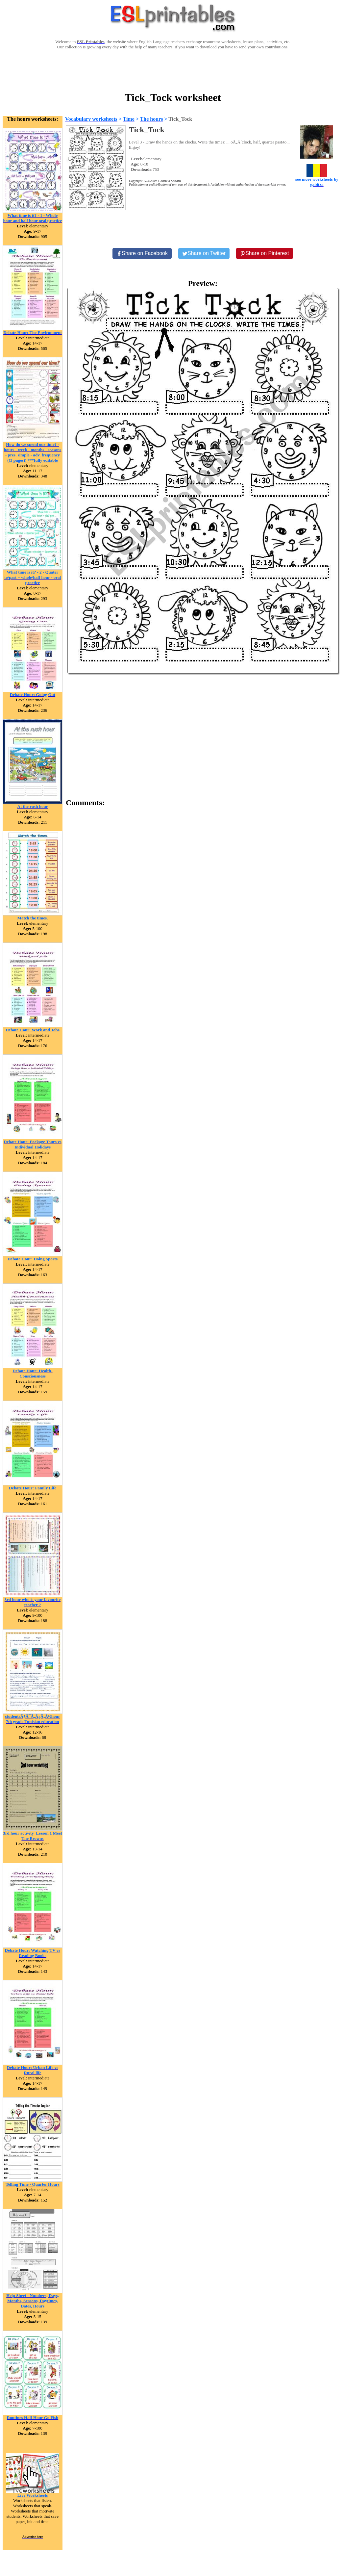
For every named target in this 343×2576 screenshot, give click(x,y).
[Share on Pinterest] (264, 253)
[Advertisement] (173, 70)
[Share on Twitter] (204, 253)
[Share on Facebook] (142, 253)
